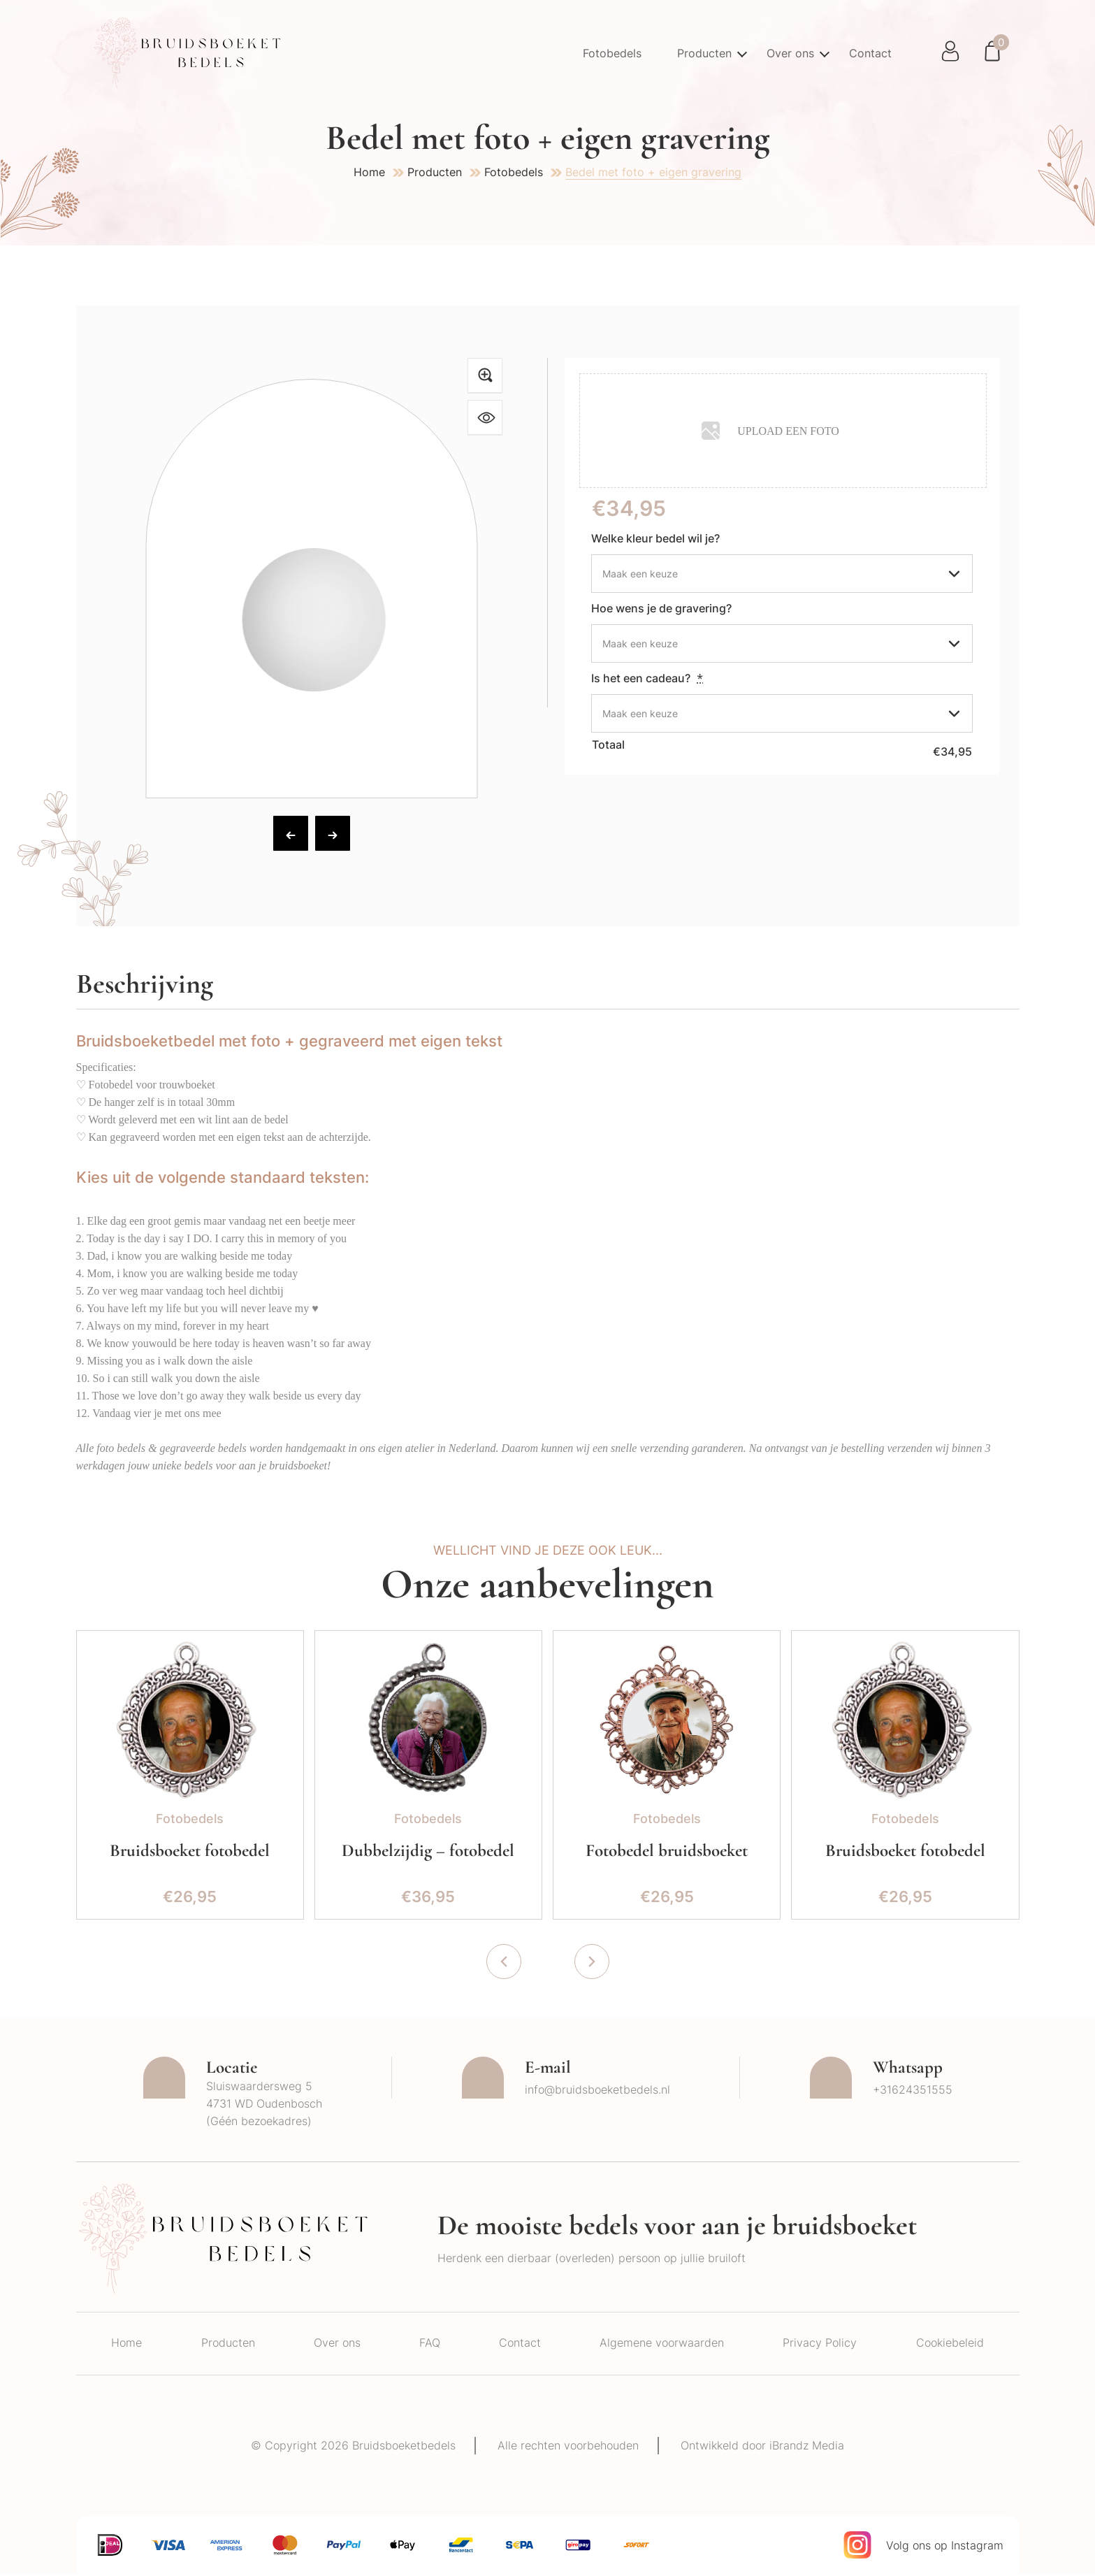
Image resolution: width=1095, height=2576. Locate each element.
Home (369, 172)
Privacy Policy (820, 2345)
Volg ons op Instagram (944, 2547)
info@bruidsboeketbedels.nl (597, 2092)
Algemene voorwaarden (662, 2345)
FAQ (429, 2345)
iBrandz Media (809, 2447)
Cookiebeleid (950, 2345)
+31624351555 (912, 2092)
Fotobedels (608, 53)
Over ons (789, 53)
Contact (870, 53)
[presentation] (503, 1963)
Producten (701, 53)
